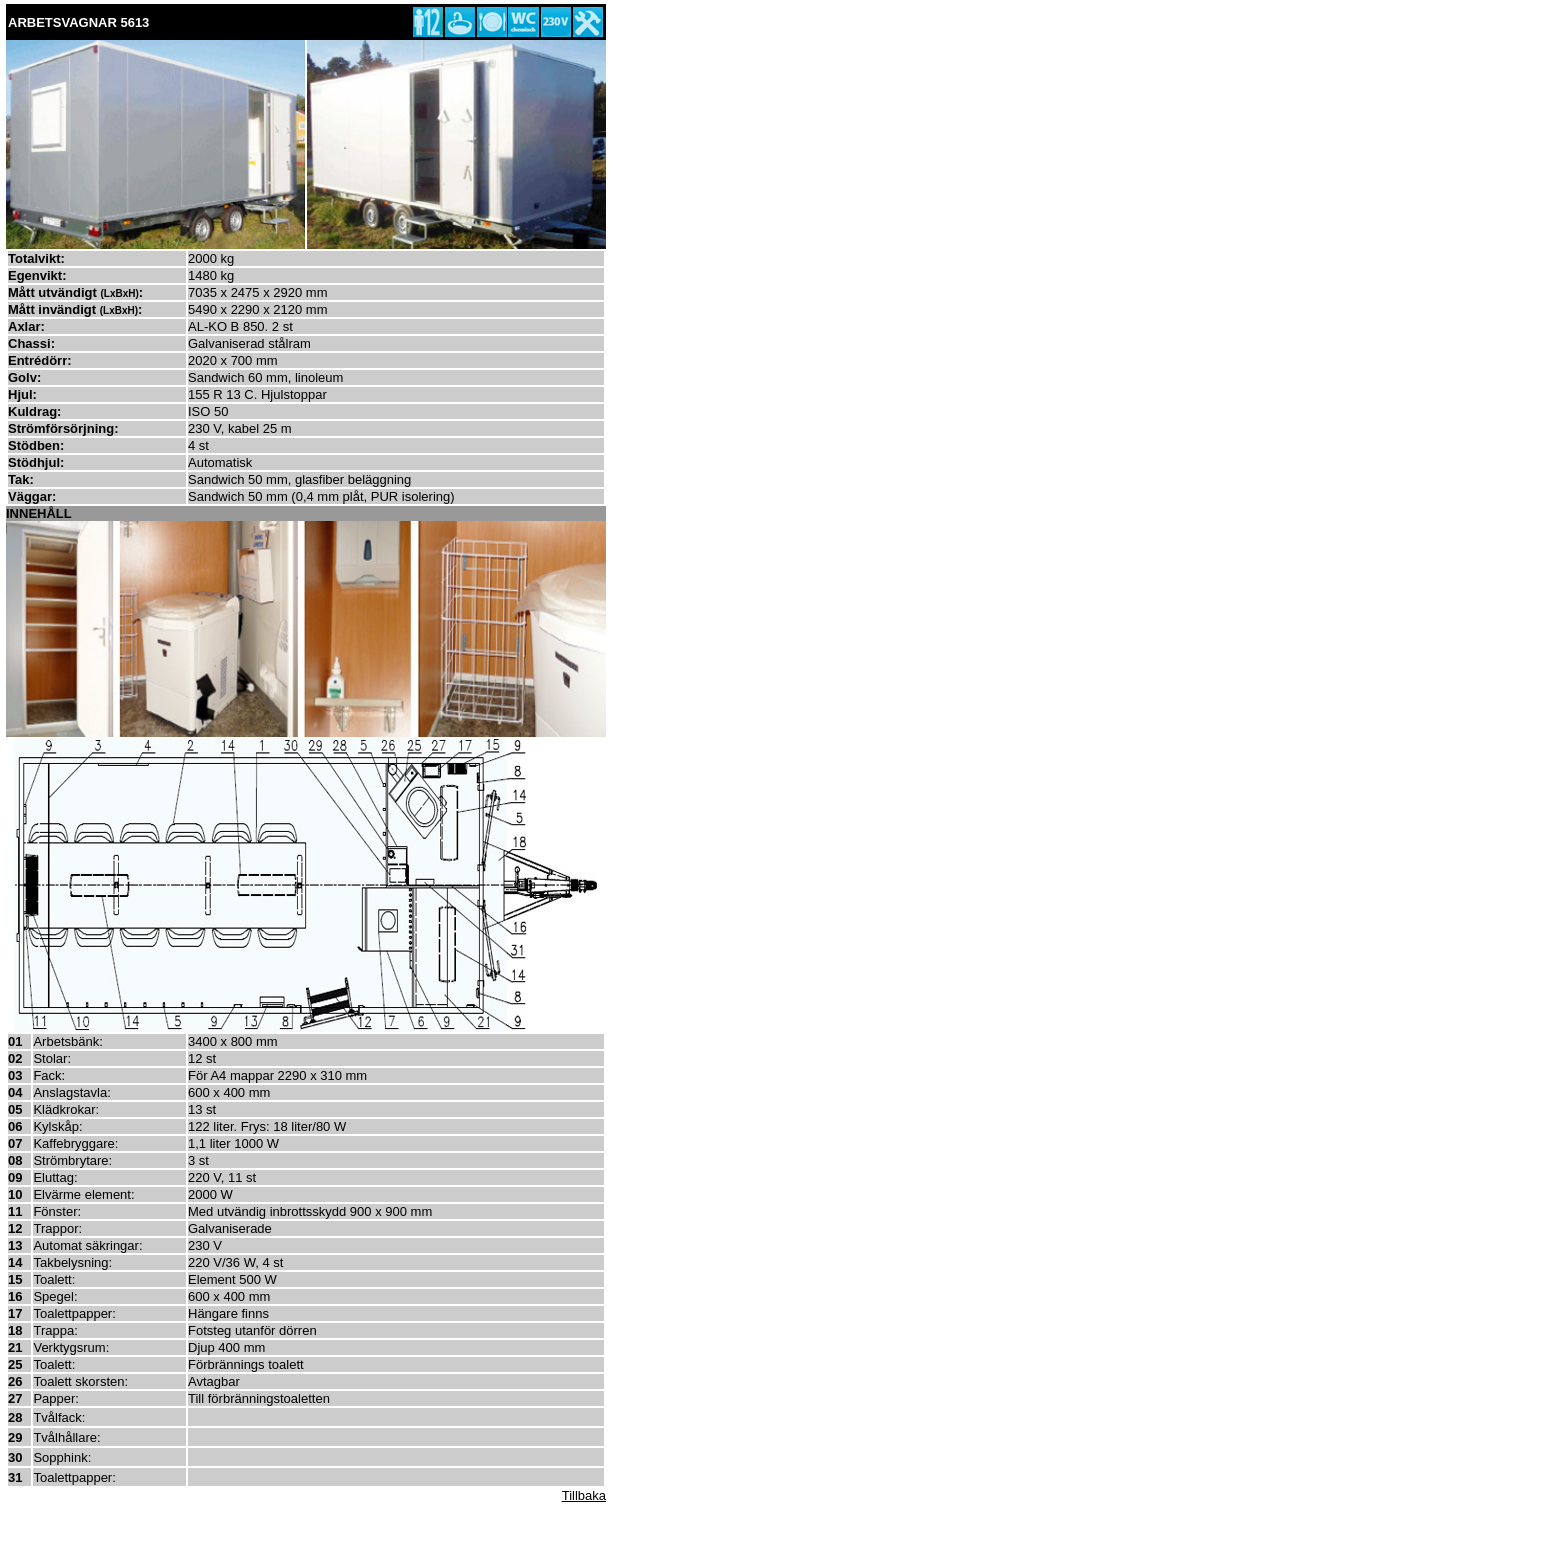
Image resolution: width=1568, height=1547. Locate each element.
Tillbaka (584, 1495)
